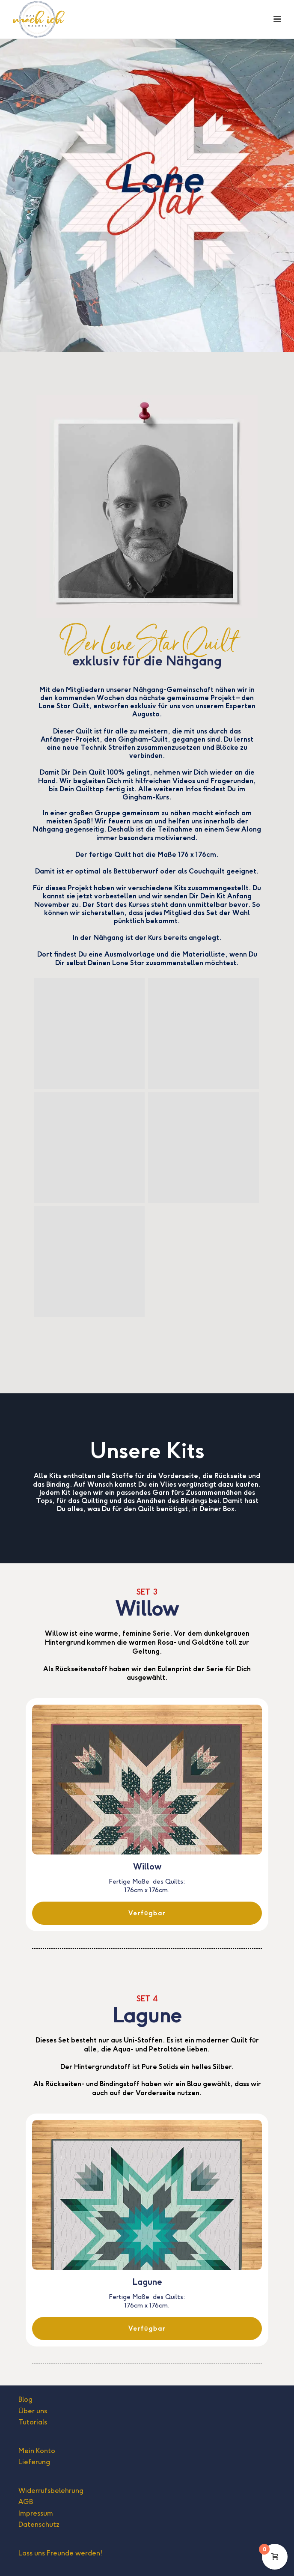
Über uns (32, 2410)
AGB (25, 2501)
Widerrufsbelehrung (50, 2490)
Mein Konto (36, 2450)
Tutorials (32, 2422)
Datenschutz (38, 2524)
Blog (25, 2399)
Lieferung (34, 2461)
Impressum (35, 2513)
